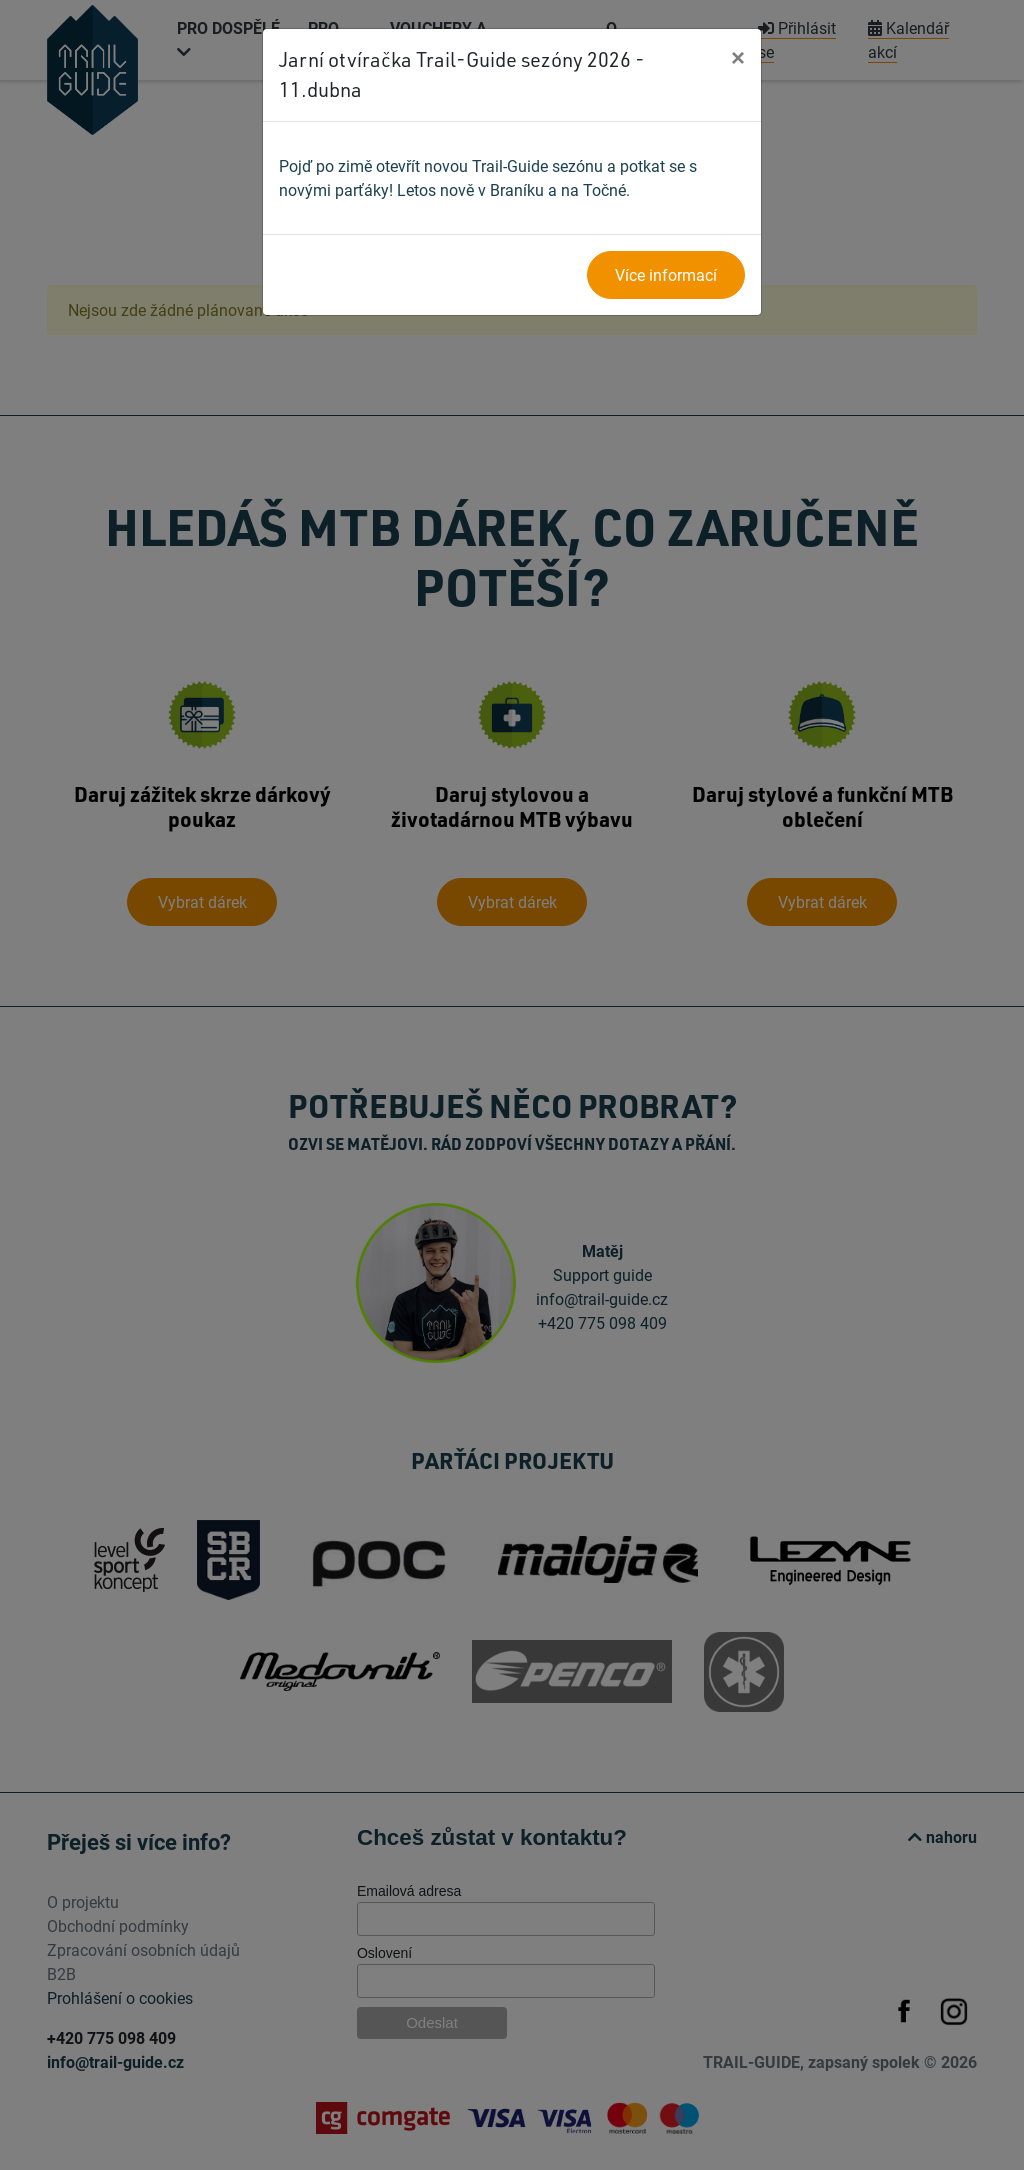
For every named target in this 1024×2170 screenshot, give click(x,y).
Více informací (666, 274)
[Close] (738, 57)
